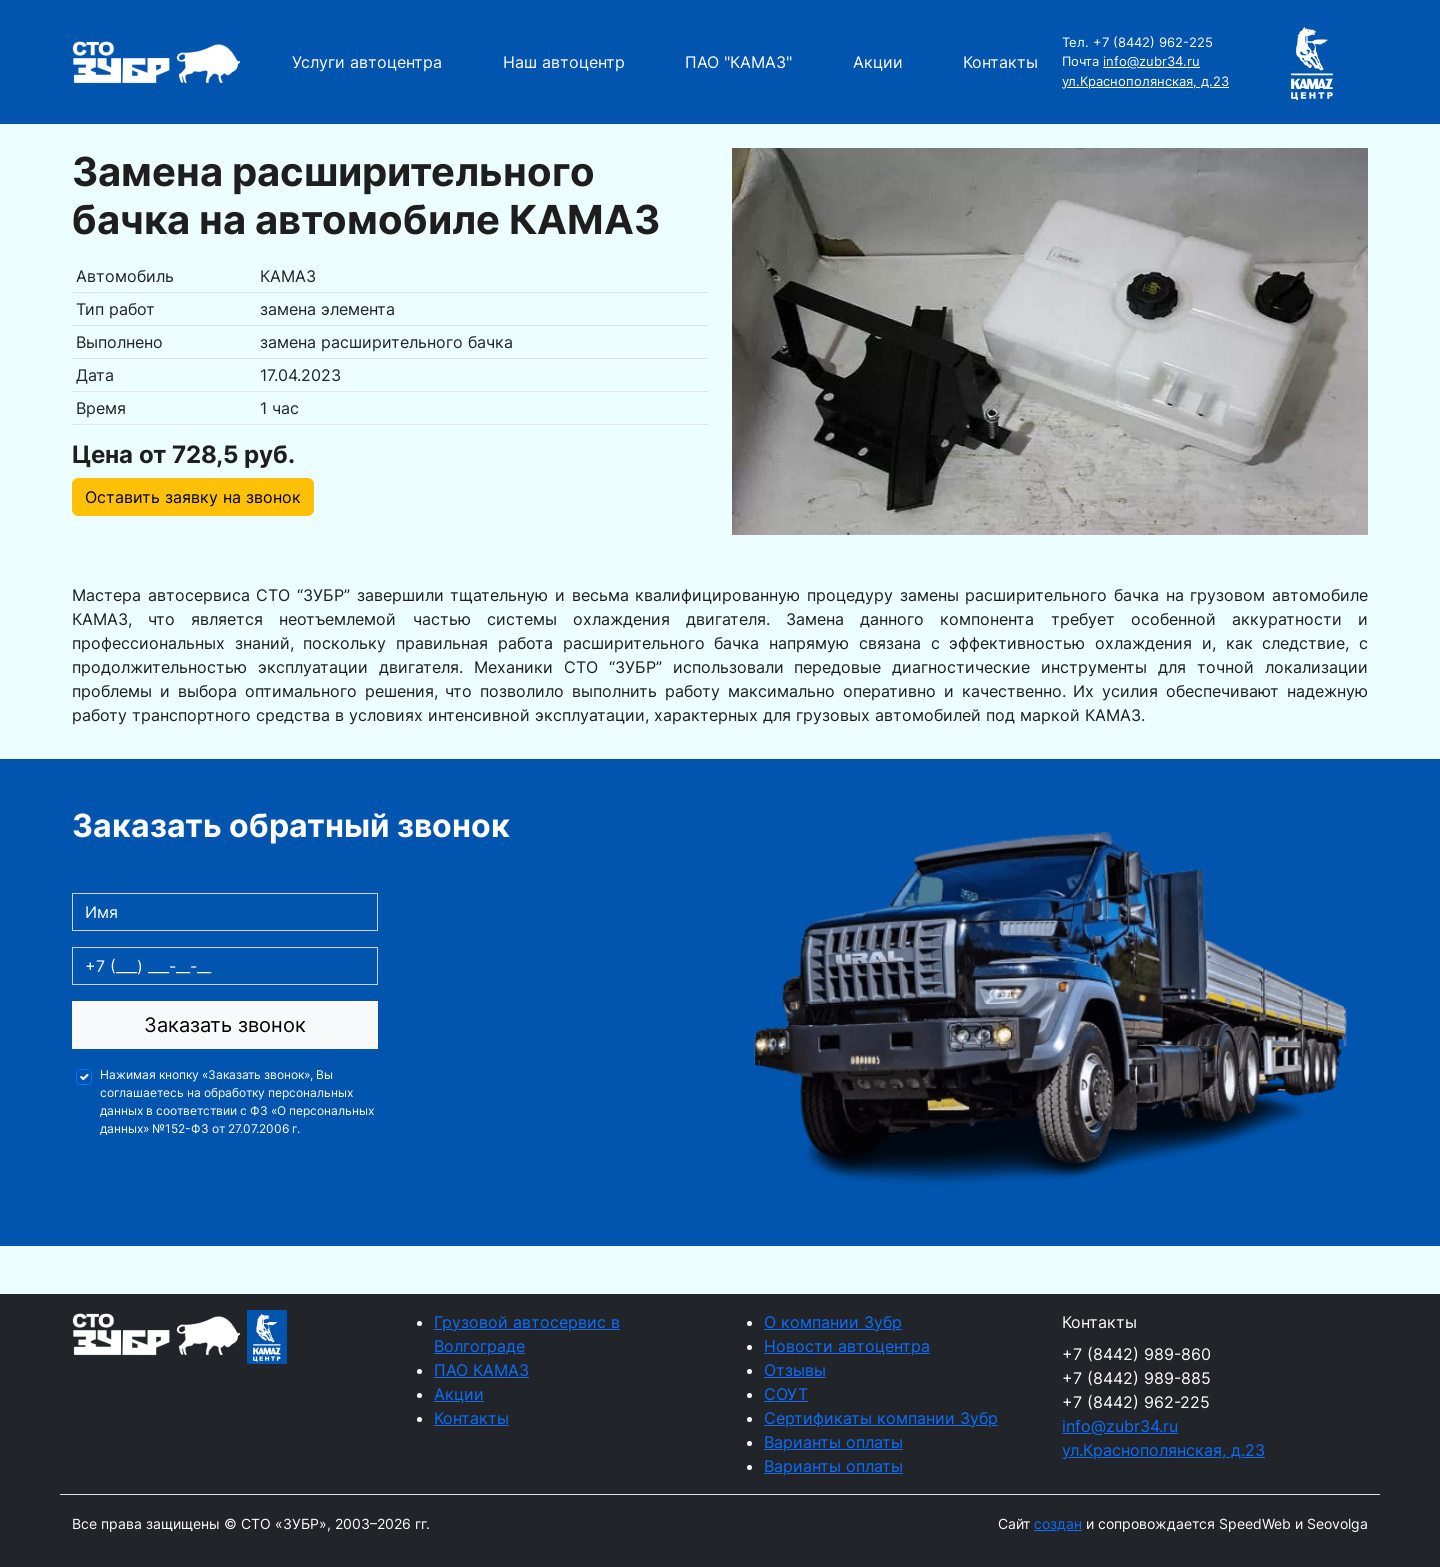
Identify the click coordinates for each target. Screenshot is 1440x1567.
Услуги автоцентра (367, 62)
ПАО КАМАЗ (481, 1370)
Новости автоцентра (847, 1346)
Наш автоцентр (564, 62)
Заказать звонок (225, 1025)
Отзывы (795, 1370)
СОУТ (786, 1394)
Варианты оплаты (833, 1442)
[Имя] (225, 912)
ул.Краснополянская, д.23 (1145, 81)
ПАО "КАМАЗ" (738, 62)
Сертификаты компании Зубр (881, 1418)
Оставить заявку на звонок (193, 497)
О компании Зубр (833, 1322)
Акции (878, 62)
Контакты (1000, 62)
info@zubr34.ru (1151, 61)
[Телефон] (225, 966)
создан (1058, 1523)
